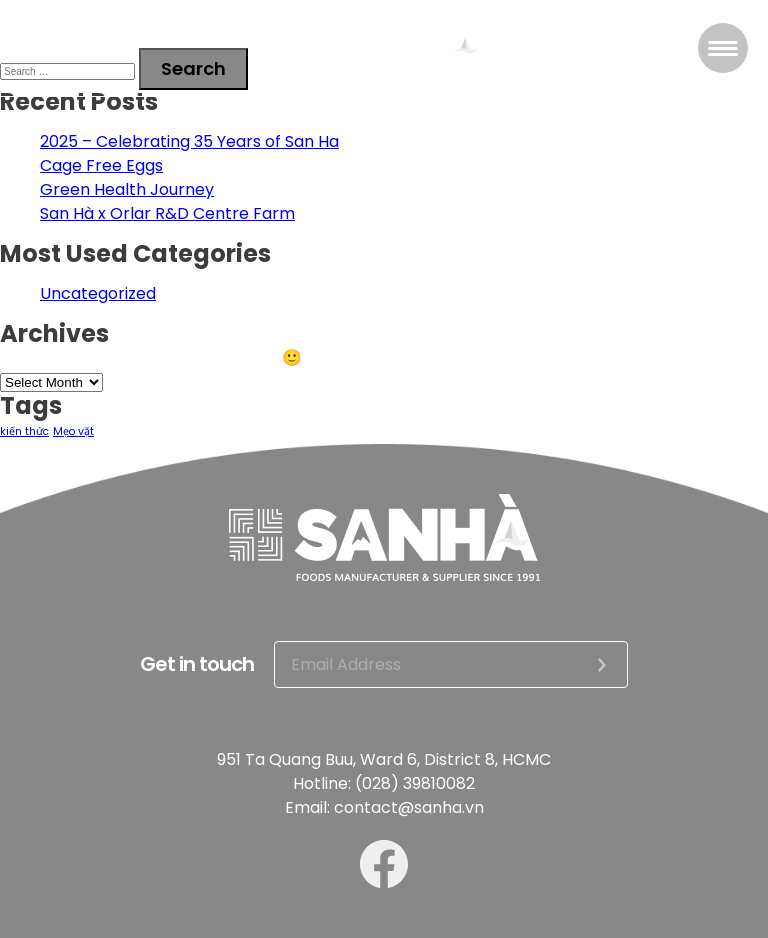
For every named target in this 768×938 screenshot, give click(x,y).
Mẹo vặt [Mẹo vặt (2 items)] (73, 431)
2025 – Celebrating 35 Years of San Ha (189, 141)
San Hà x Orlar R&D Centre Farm (167, 213)
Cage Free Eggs (101, 165)
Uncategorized (98, 293)
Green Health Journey (127, 189)
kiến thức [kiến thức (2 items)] (24, 431)
